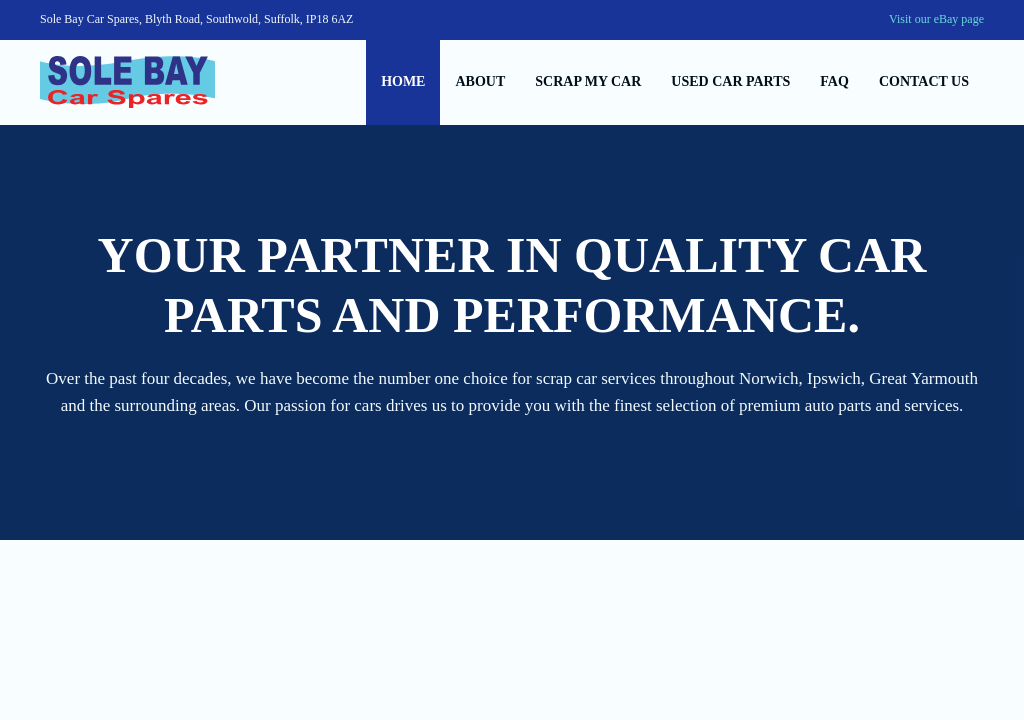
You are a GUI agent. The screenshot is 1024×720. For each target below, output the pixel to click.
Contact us (924, 81)
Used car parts (730, 81)
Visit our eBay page (936, 19)
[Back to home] (127, 82)
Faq (834, 81)
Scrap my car (588, 81)
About (480, 81)
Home (403, 81)
